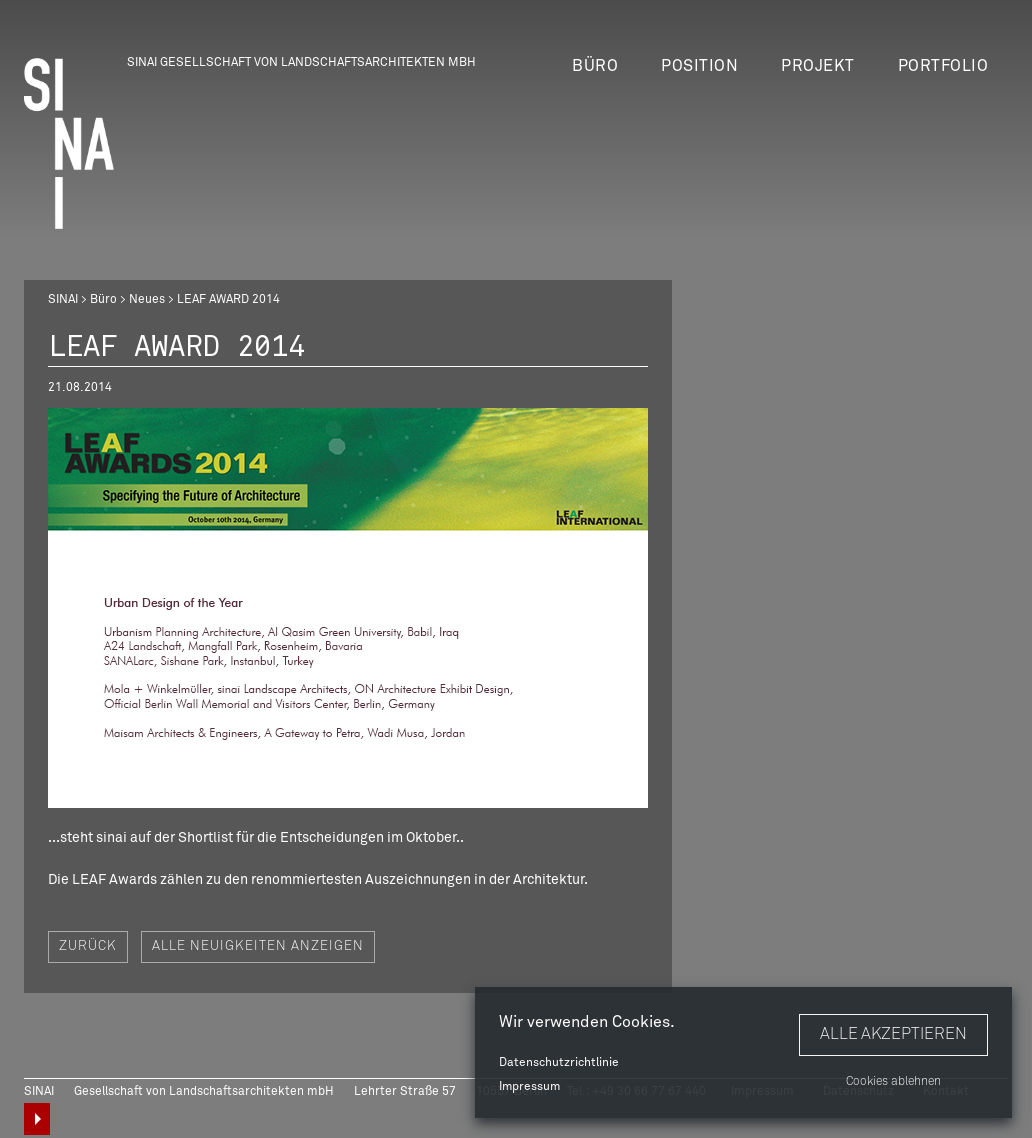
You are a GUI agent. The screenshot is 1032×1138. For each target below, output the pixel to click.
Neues (147, 300)
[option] (348, 608)
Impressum (529, 1087)
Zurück (88, 946)
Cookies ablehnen (893, 1082)
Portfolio (943, 66)
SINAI (63, 300)
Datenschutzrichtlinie (559, 1063)
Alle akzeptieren (893, 1034)
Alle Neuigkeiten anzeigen (258, 946)
